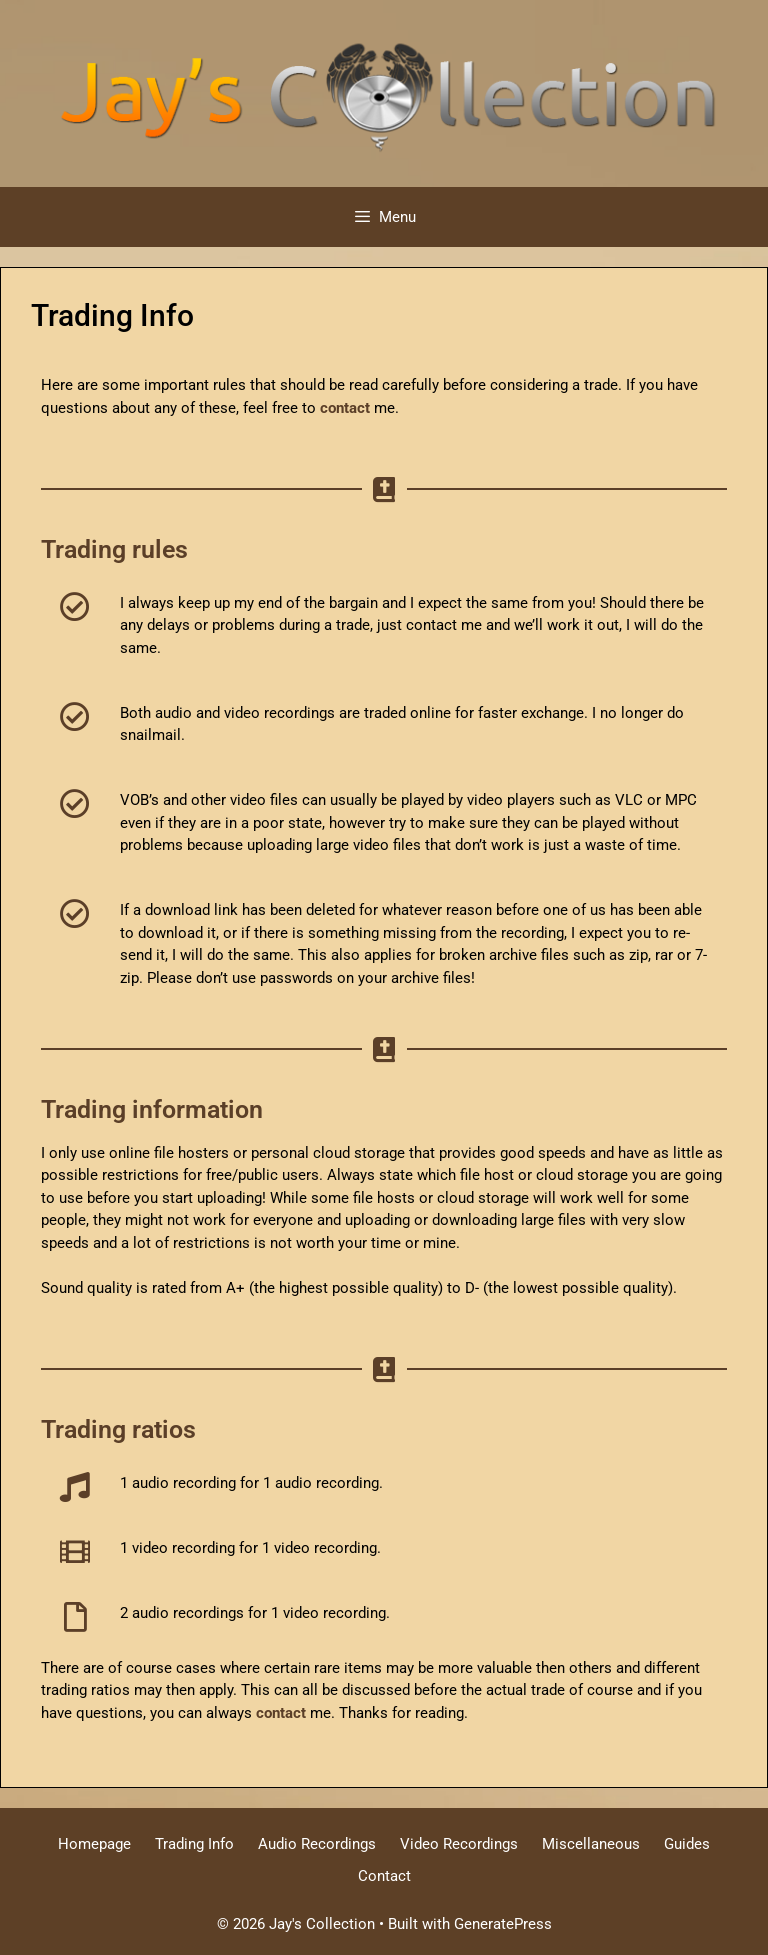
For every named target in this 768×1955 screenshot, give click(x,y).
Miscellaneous (591, 1844)
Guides (687, 1844)
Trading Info (194, 1844)
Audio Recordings (317, 1844)
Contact (384, 1876)
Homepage (94, 1844)
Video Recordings (459, 1844)
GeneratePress (503, 1924)
